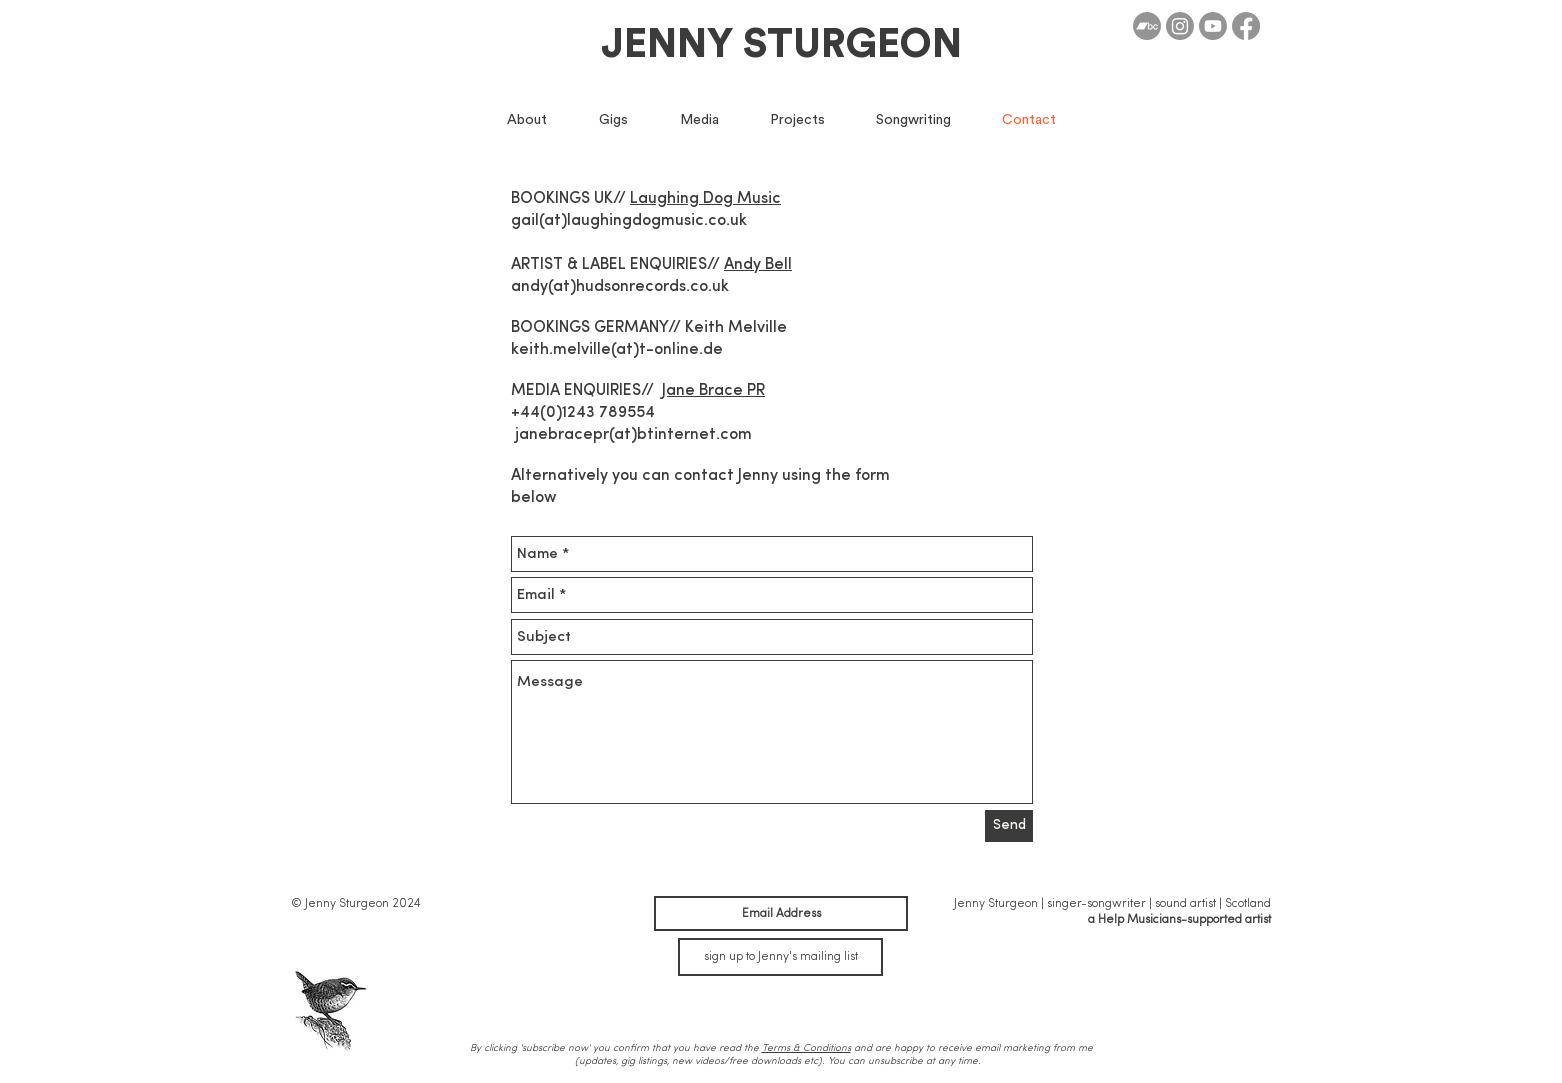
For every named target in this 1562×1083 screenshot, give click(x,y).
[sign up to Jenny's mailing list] (780, 957)
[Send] (1009, 826)
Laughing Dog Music (705, 199)
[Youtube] (1213, 26)
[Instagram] (1180, 26)
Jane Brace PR (713, 391)
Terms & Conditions (806, 1048)
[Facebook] (1246, 26)
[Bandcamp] (1147, 26)
